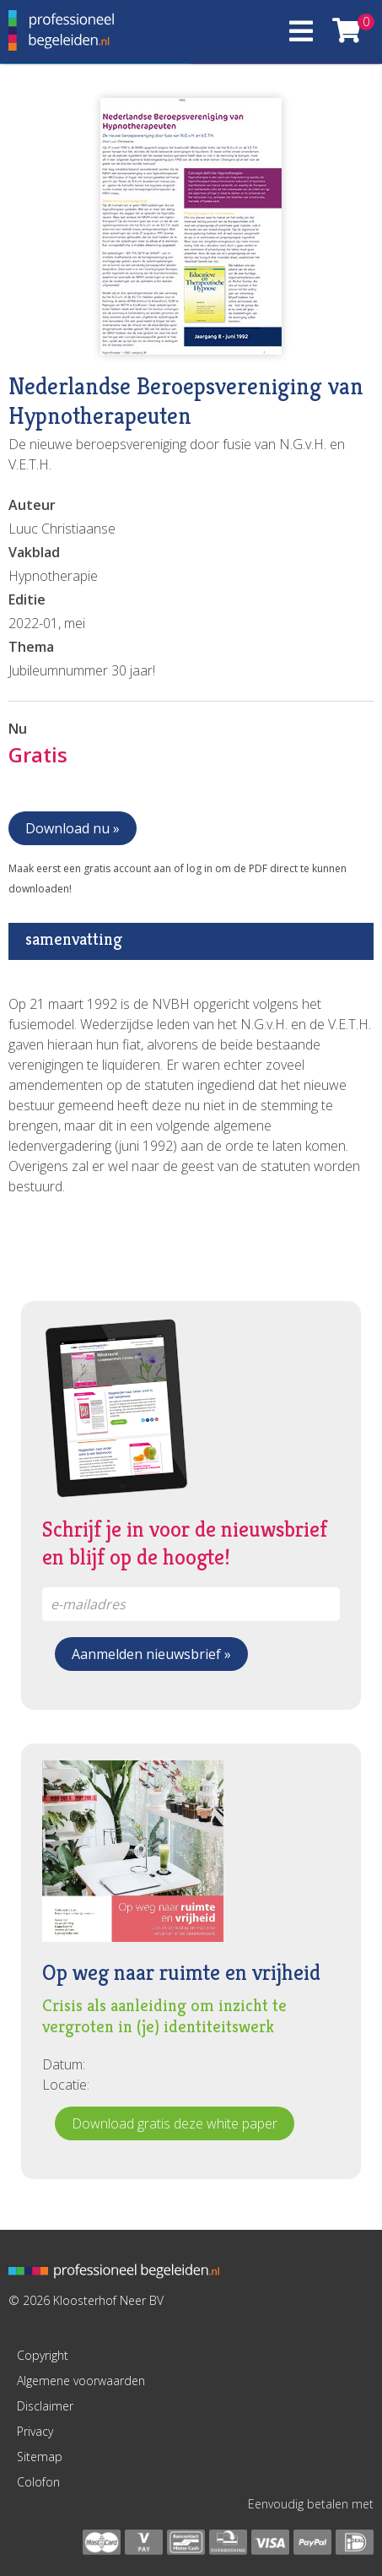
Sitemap (39, 2457)
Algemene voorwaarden (81, 2381)
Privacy (35, 2431)
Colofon (38, 2482)
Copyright (42, 2355)
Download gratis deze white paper (174, 2123)
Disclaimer (45, 2406)
